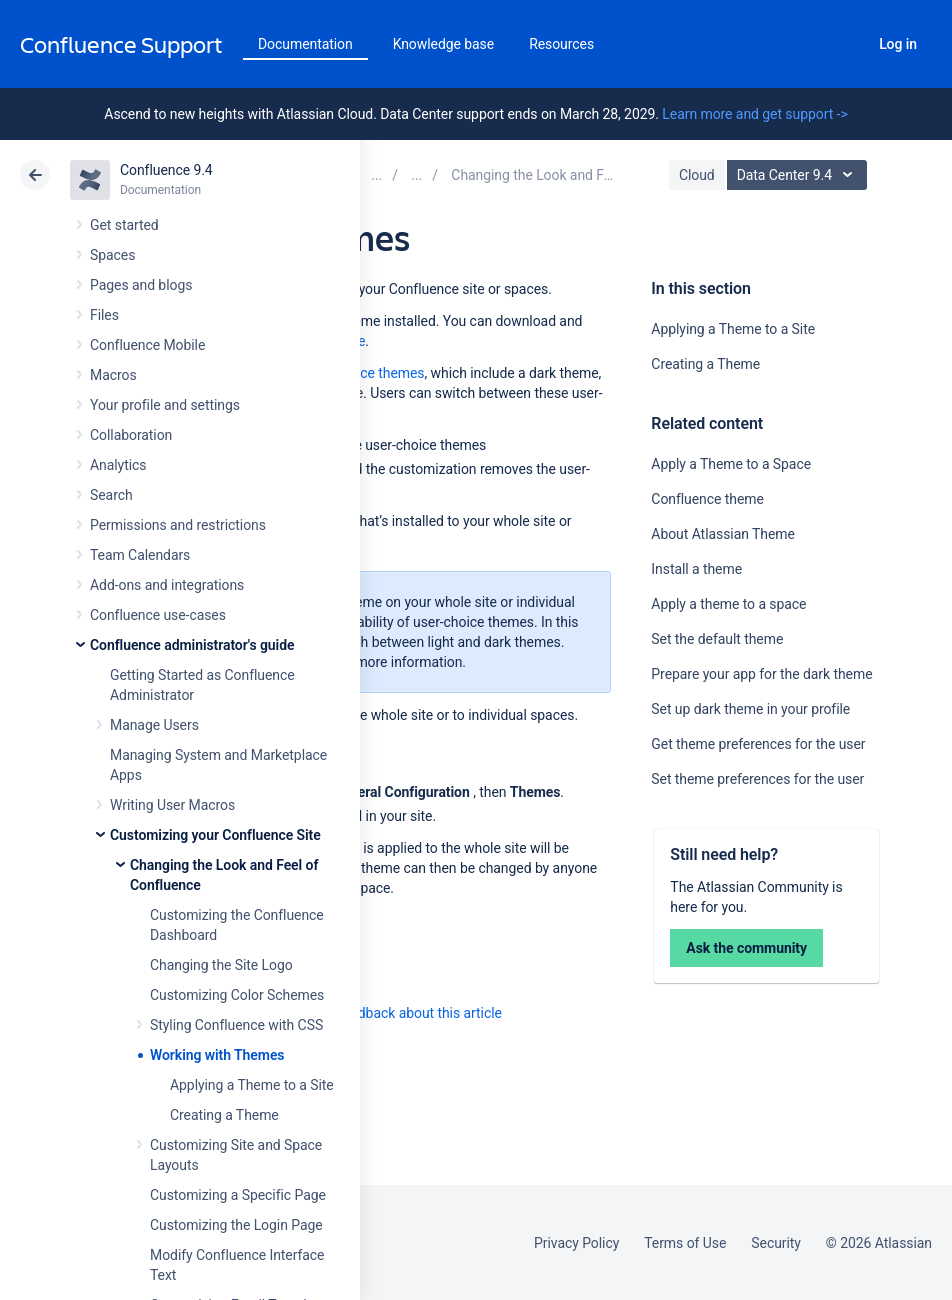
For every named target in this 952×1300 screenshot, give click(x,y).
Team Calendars (140, 555)
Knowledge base (444, 44)
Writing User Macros (172, 805)
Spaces (112, 255)
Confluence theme (707, 499)
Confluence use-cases (158, 615)
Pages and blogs (141, 285)
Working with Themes (217, 1055)
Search (843, 44)
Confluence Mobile (147, 345)
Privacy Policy (576, 1243)
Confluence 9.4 (166, 170)
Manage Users (154, 725)
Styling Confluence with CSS (236, 1025)
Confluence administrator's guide (192, 645)
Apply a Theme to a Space (731, 464)
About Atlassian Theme (723, 534)
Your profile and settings (165, 405)
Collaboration (131, 435)
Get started (124, 225)
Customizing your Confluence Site (215, 835)
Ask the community (746, 948)
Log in (898, 44)
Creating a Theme (224, 1115)
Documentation (305, 44)
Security (776, 1243)
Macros (113, 375)
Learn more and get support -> (754, 114)
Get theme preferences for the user (758, 744)
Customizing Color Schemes (237, 995)
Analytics (118, 465)
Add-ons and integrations (167, 585)
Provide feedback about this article (395, 1013)
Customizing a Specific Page (238, 1195)
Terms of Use (685, 1243)
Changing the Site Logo (221, 965)
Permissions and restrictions (178, 525)
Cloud (697, 175)
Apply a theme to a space (728, 604)
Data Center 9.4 (799, 175)
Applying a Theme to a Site (252, 1085)
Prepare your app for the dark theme (761, 674)
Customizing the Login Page (236, 1225)
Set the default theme (717, 639)
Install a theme (696, 569)
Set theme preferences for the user (757, 779)
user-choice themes (363, 373)
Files (104, 315)
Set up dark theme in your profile (750, 709)
